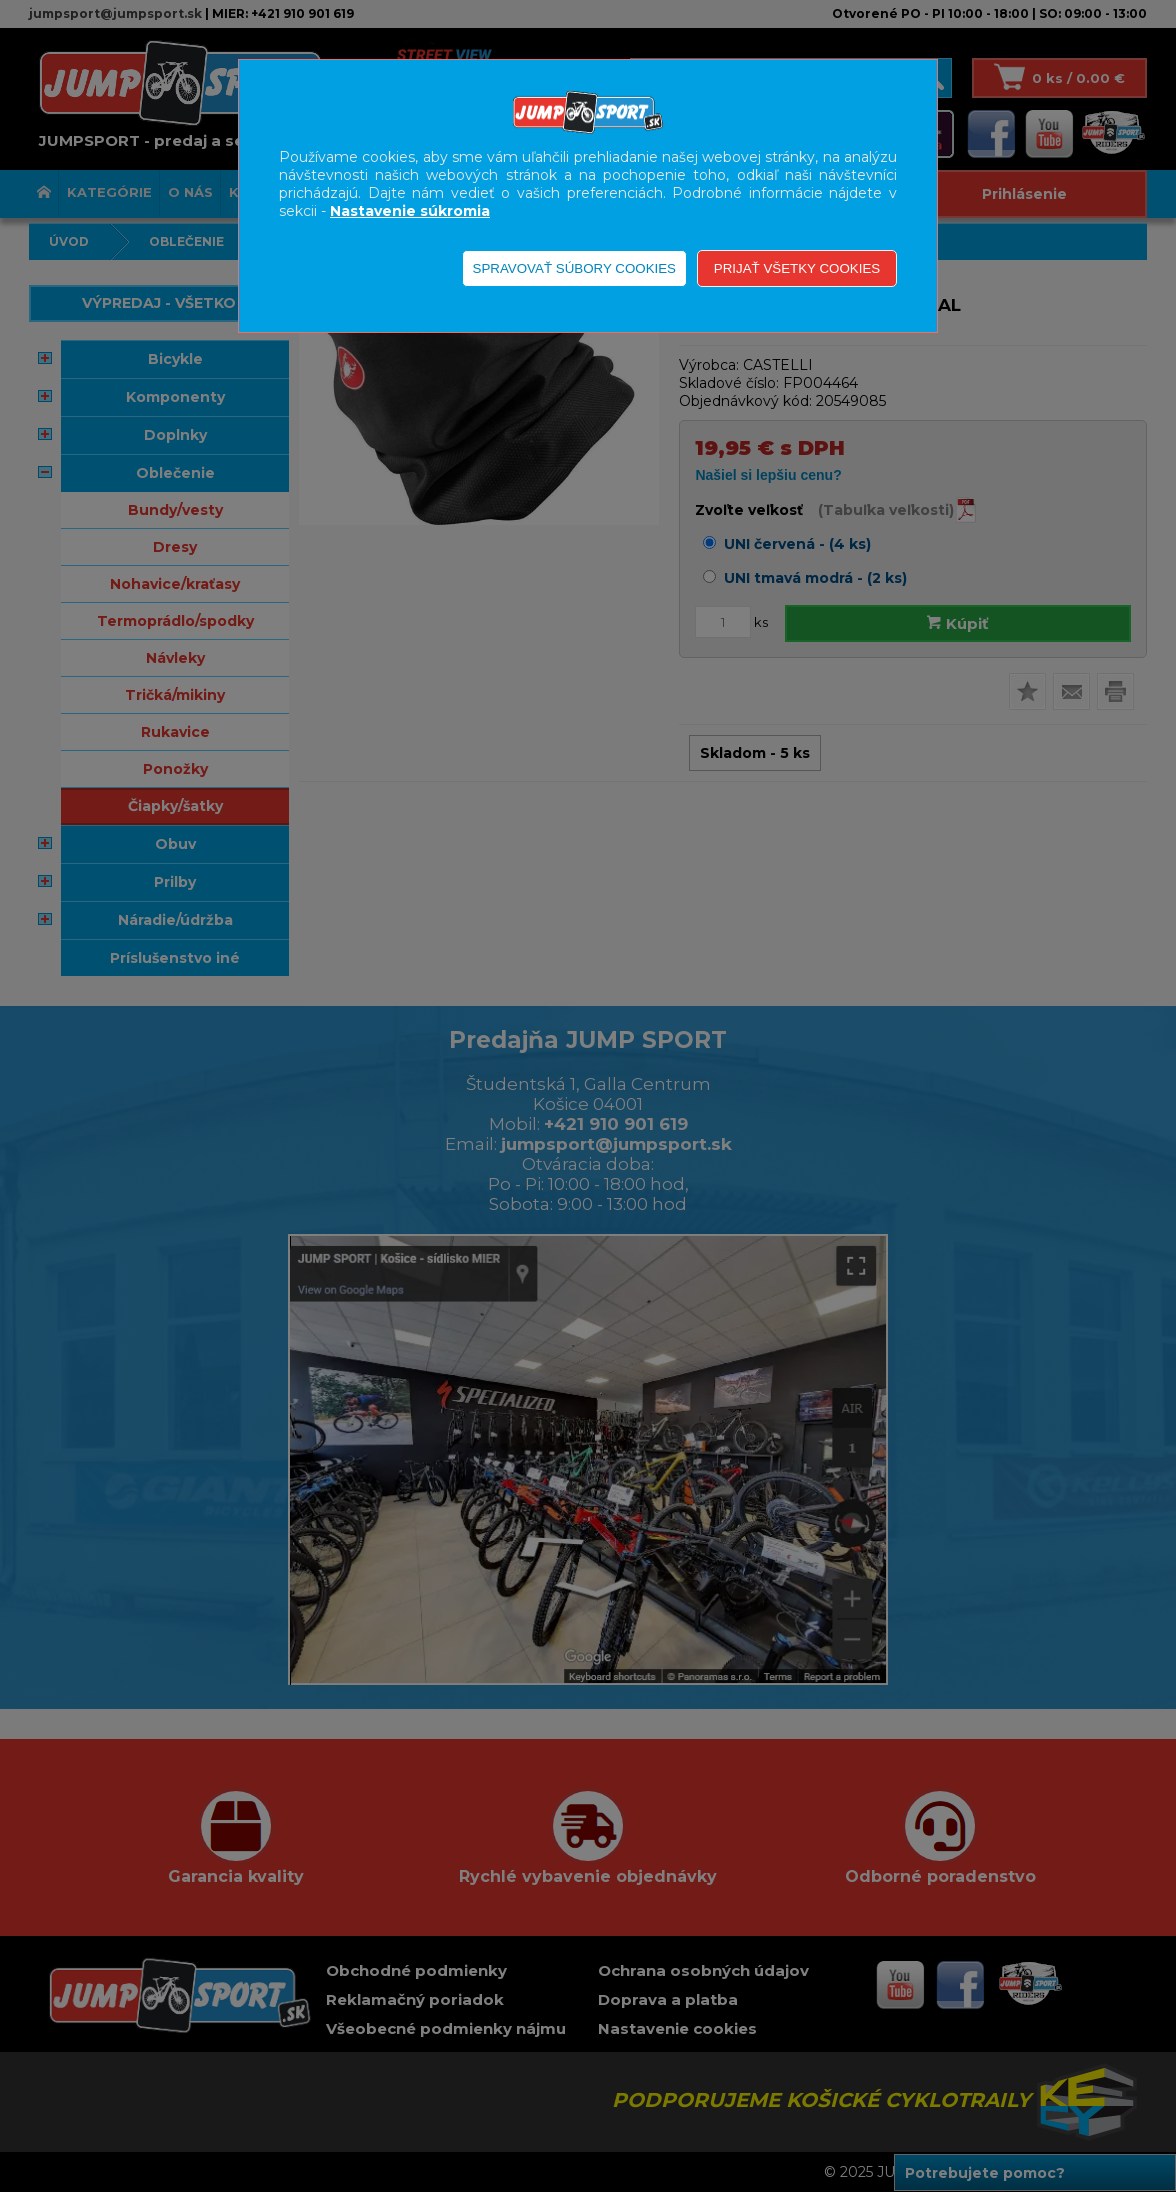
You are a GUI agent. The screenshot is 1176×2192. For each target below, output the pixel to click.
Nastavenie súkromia (410, 211)
